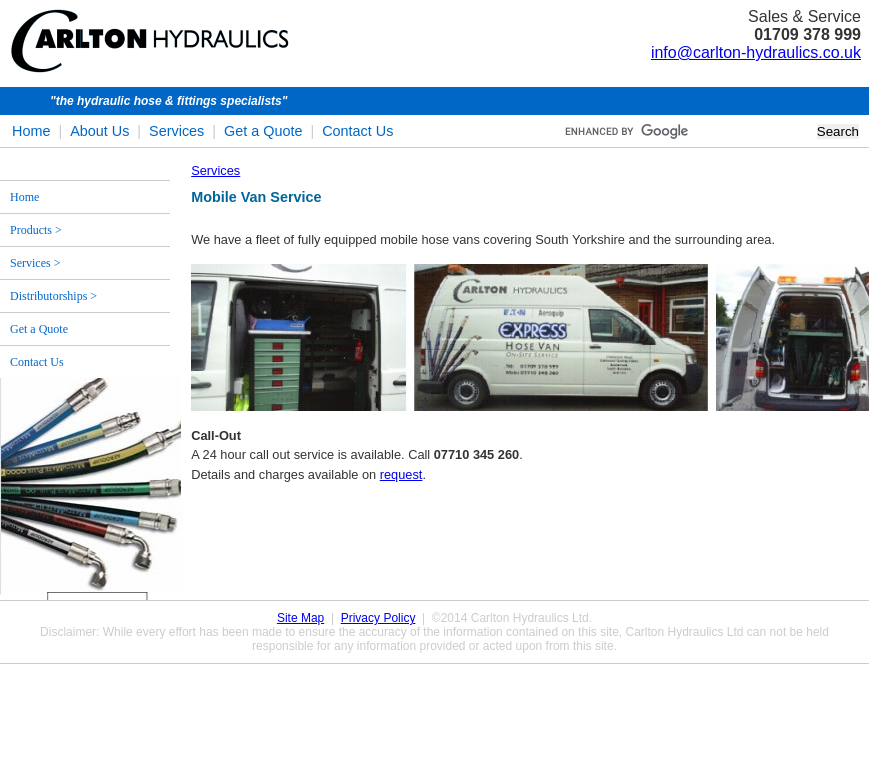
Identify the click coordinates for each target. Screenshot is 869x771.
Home (31, 131)
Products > (36, 230)
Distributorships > (53, 296)
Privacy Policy (378, 618)
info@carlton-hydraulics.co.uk (756, 52)
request (401, 474)
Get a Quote (263, 131)
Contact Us (357, 131)
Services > (35, 263)
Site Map (300, 618)
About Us (99, 131)
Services (176, 131)
